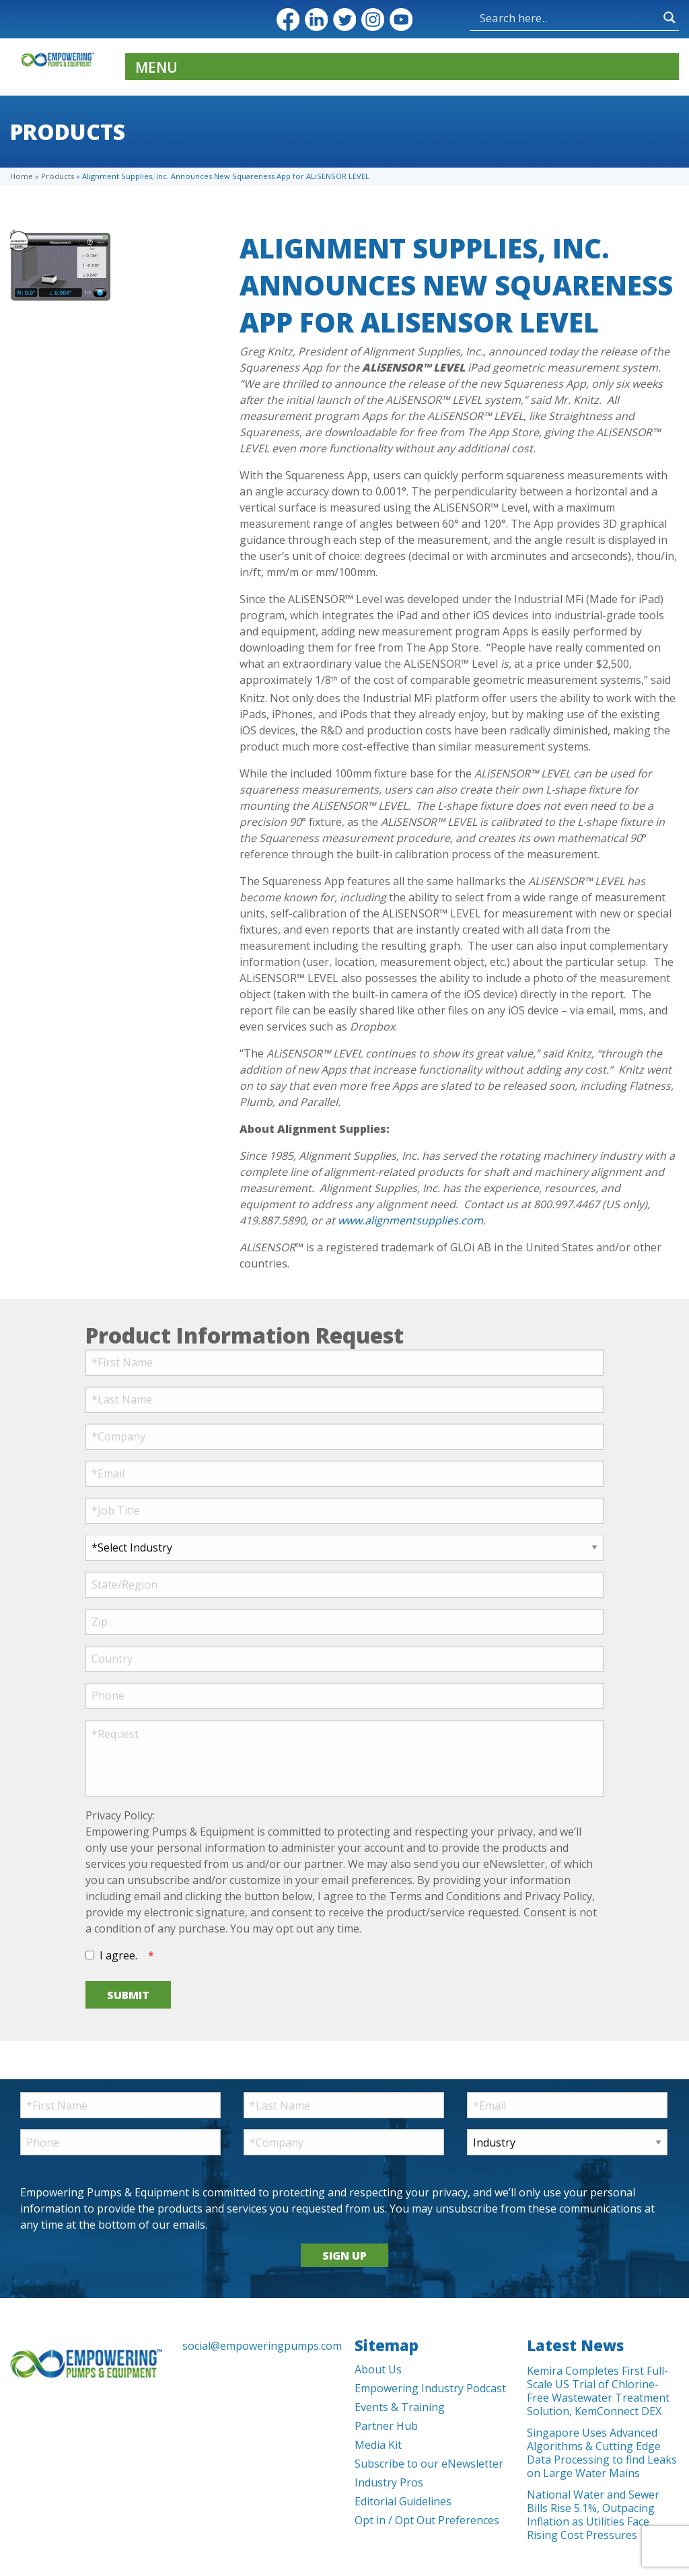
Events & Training (400, 2407)
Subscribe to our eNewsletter (429, 2463)
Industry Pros (389, 2482)
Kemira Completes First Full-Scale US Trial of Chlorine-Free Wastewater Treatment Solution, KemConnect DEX (598, 2390)
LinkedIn (316, 19)
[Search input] (568, 17)
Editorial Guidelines (403, 2501)
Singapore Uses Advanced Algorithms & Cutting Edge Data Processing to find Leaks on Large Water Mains (602, 2452)
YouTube (401, 19)
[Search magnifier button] (669, 17)
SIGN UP (344, 2255)
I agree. (118, 1955)
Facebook (288, 19)
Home (21, 176)
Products (57, 176)
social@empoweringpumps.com (258, 2345)
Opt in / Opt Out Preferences (427, 2520)
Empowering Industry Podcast (430, 2388)
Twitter (344, 19)
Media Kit (378, 2444)
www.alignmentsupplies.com (410, 1220)
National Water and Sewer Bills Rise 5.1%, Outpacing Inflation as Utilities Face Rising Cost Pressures (593, 2514)
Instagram (372, 19)
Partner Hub (386, 2425)
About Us (378, 2369)
